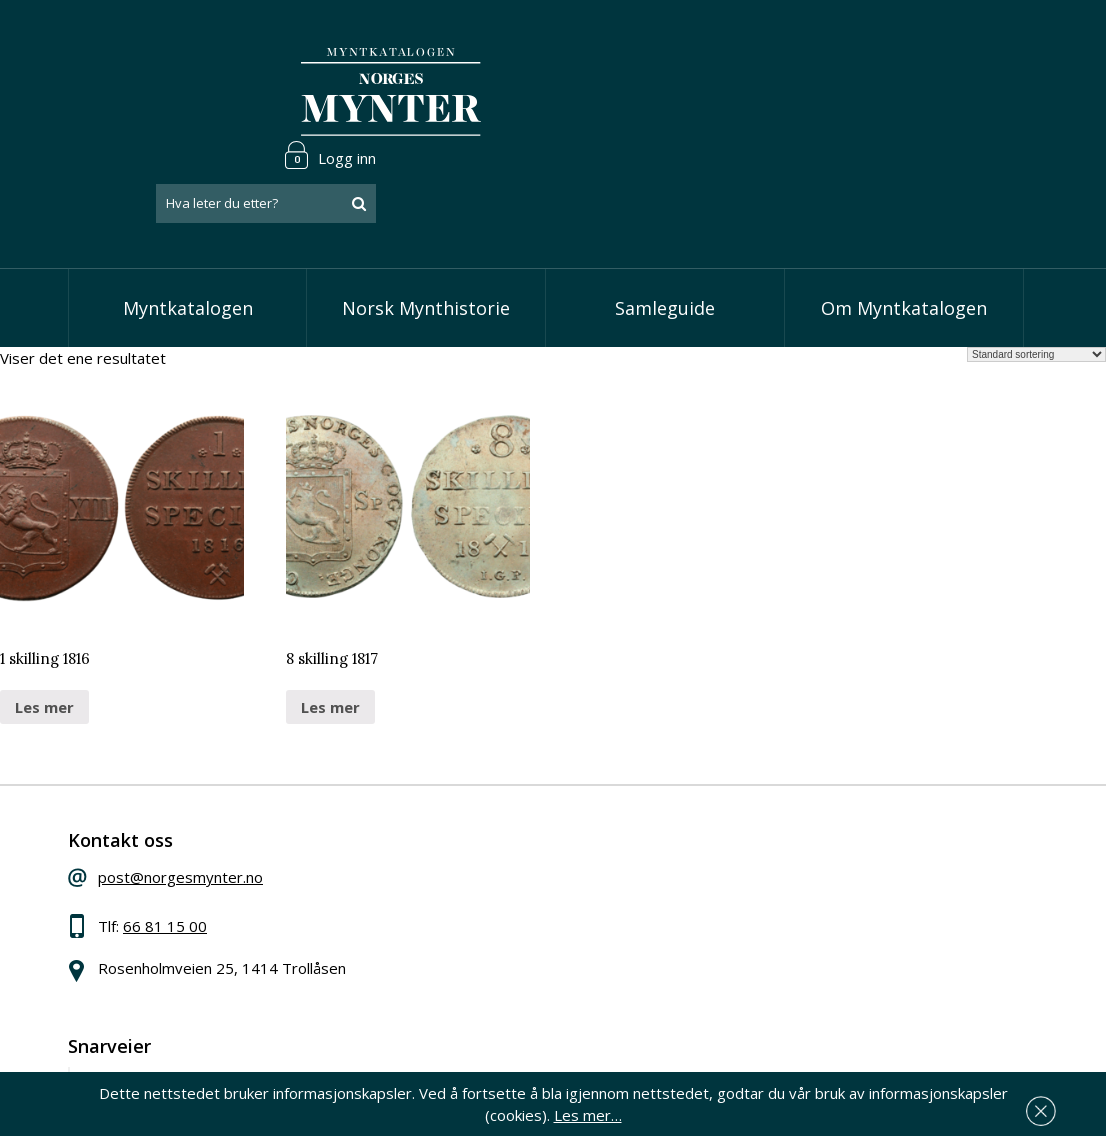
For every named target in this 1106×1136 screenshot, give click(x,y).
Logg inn (977, 44)
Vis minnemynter (483, 934)
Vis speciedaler (478, 812)
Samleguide (665, 230)
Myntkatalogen (188, 230)
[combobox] (913, 93)
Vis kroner (460, 873)
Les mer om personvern (833, 1007)
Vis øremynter (475, 904)
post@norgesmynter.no (215, 809)
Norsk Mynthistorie (426, 230)
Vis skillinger (467, 843)
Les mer (44, 628)
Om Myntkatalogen (904, 230)
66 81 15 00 (200, 858)
